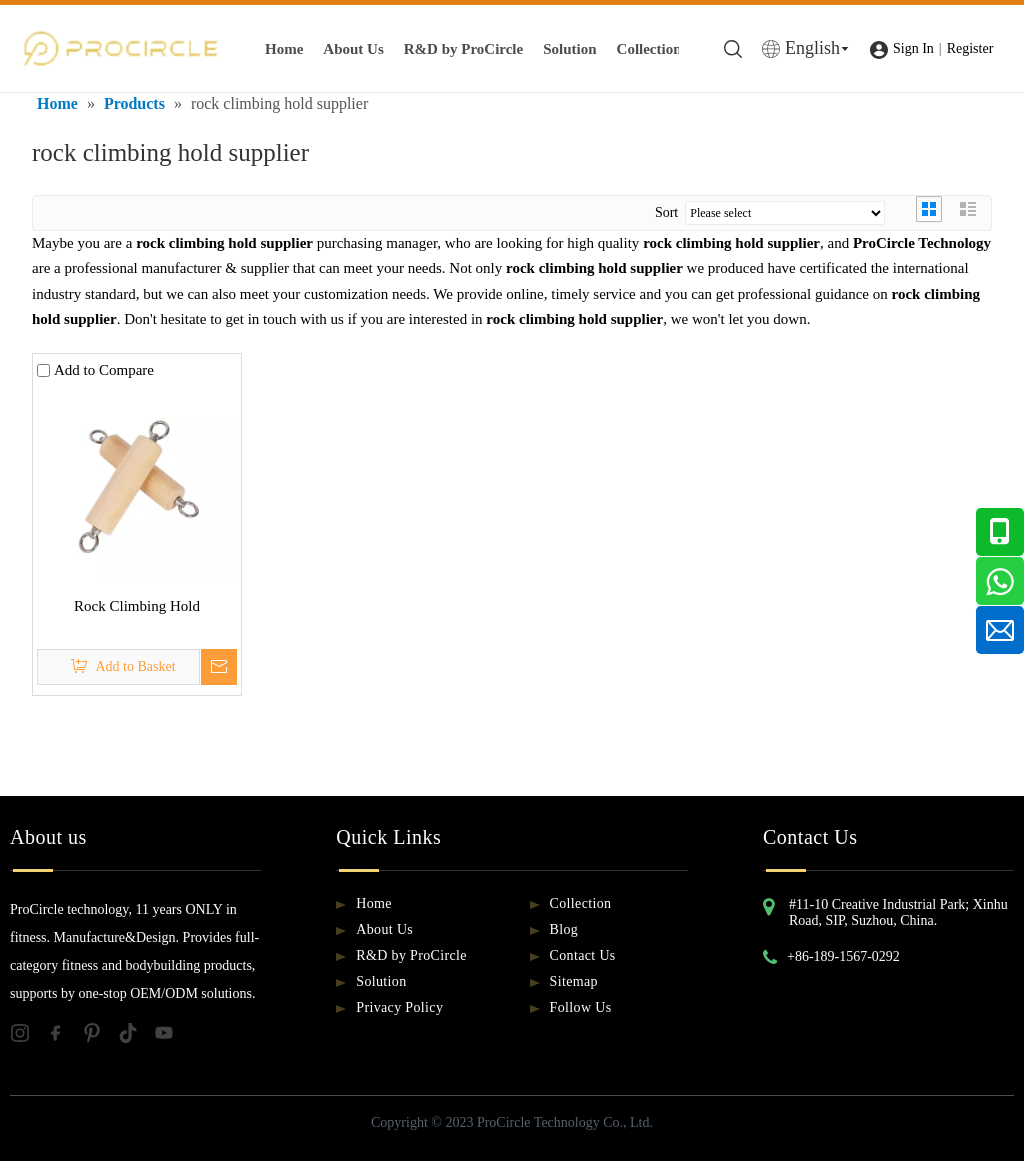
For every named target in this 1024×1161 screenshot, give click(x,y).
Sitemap (574, 981)
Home (284, 49)
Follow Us (581, 1007)
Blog (564, 929)
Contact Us (583, 955)
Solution (569, 49)
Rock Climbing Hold (137, 606)
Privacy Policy (399, 1007)
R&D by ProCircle (463, 49)
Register (970, 48)
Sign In (913, 48)
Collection (649, 49)
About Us (353, 49)
